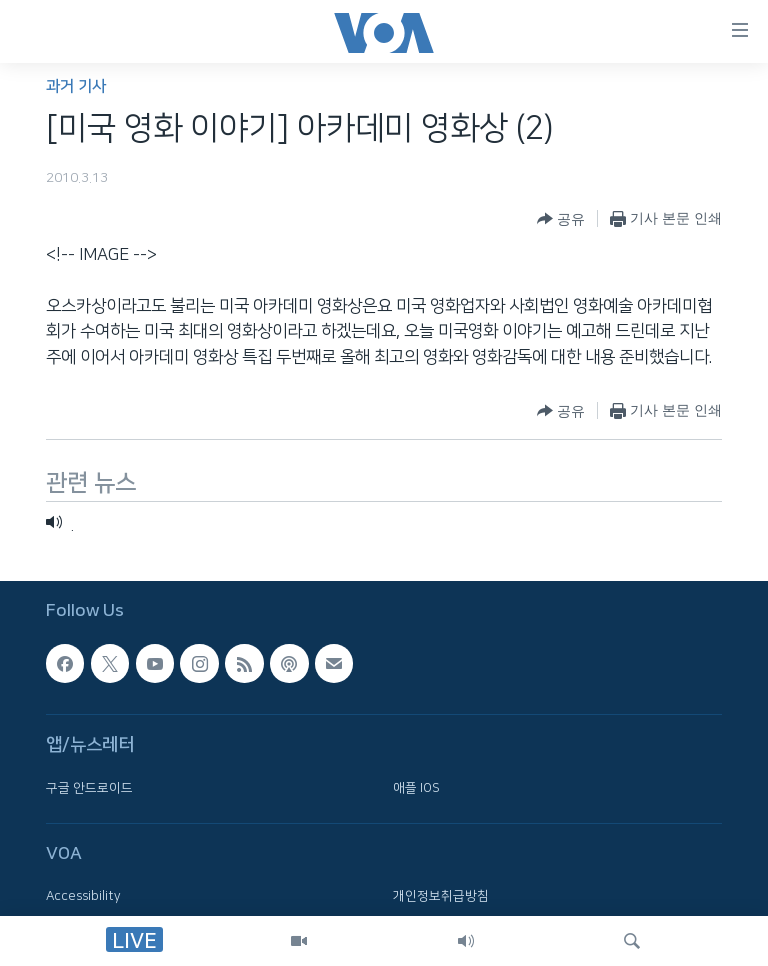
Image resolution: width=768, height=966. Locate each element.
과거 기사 (76, 86)
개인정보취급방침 (441, 897)
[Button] (561, 219)
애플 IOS (416, 788)
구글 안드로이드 (89, 788)
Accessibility (83, 897)
